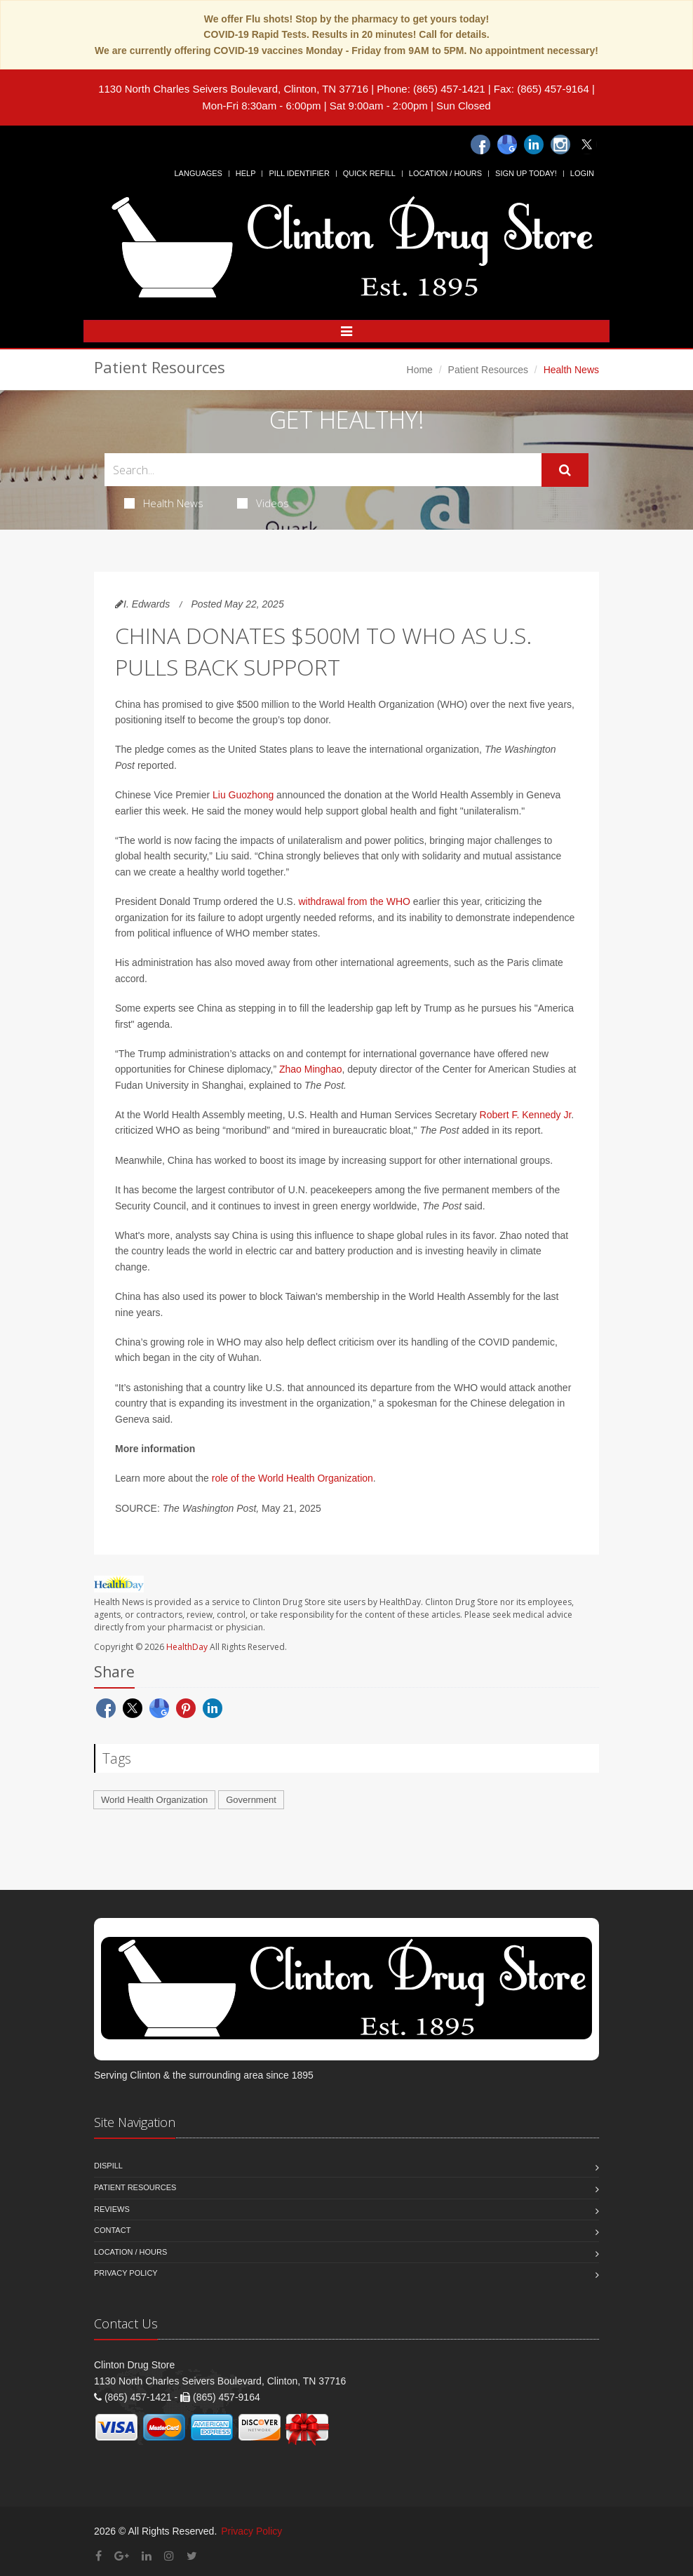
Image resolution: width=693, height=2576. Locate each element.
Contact (112, 2230)
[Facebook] (480, 144)
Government (251, 1800)
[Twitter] (587, 144)
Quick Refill (369, 173)
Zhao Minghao (310, 1069)
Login (582, 173)
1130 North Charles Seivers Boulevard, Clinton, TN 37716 (233, 89)
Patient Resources (488, 369)
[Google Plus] (121, 2556)
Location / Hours (445, 173)
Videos (263, 503)
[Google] (507, 144)
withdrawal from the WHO (354, 901)
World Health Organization (154, 1800)
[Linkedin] (534, 144)
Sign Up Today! (526, 173)
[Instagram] (560, 144)
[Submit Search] (564, 470)
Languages (198, 173)
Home (420, 369)
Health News (163, 503)
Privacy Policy (126, 2273)
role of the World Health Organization (292, 1478)
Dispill (108, 2165)
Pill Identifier (299, 173)
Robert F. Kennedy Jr (526, 1114)
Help (246, 173)
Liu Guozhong (243, 794)
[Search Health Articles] (323, 469)
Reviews (112, 2209)
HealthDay (187, 1647)
